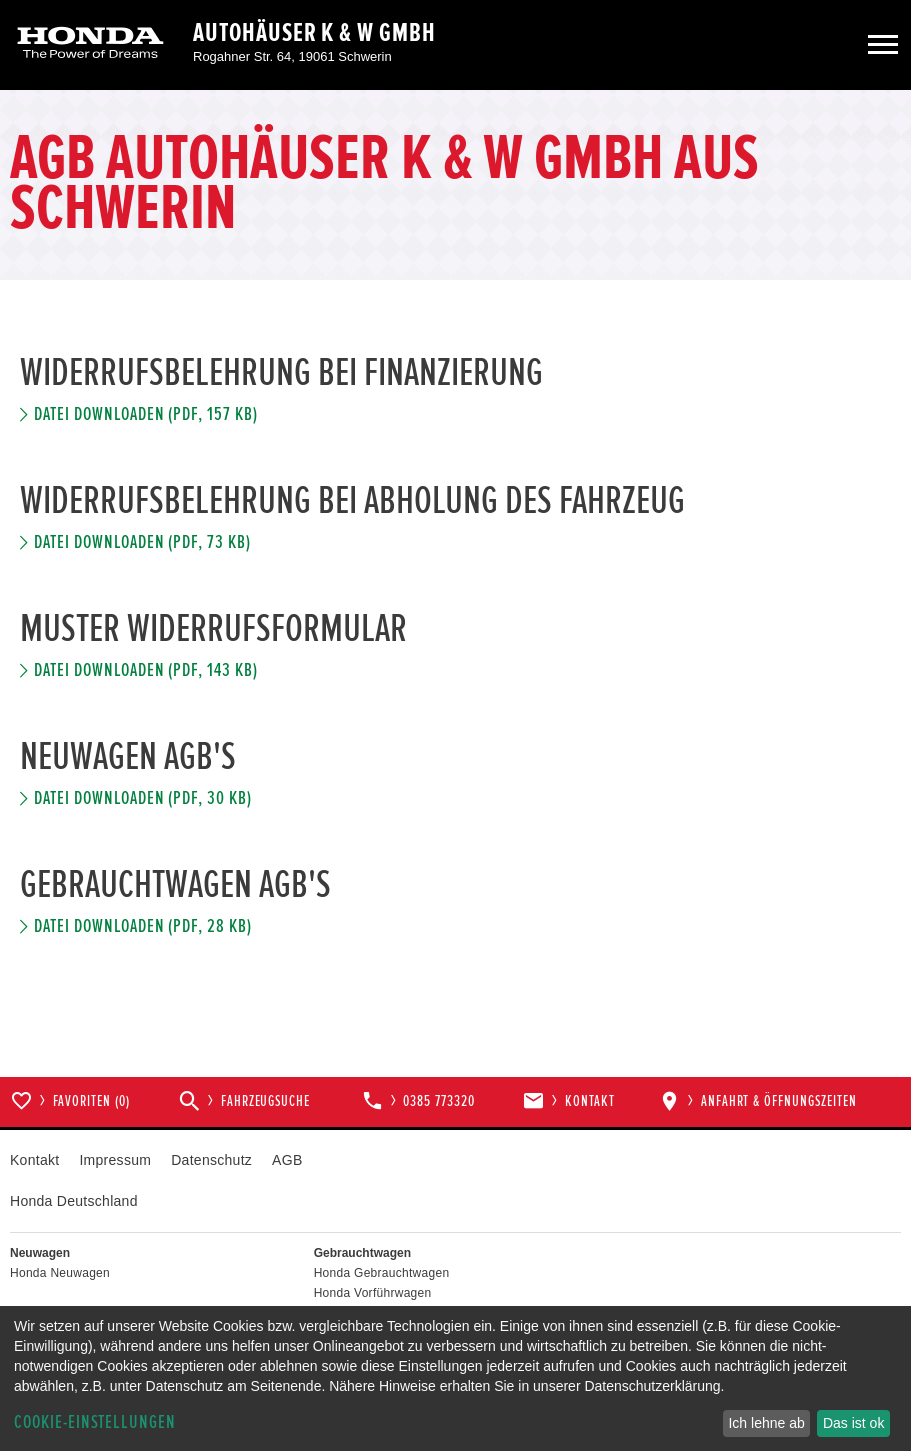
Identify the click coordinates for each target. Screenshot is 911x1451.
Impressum (115, 1160)
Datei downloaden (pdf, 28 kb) (143, 926)
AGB (287, 1160)
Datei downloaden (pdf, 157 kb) (146, 414)
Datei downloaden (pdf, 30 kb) (143, 798)
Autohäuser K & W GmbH (314, 33)
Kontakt (34, 1160)
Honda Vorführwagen (373, 1293)
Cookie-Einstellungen (95, 1422)
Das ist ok (853, 1423)
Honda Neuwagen (60, 1273)
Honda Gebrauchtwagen (382, 1273)
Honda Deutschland (74, 1201)
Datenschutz (211, 1160)
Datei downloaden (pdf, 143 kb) (146, 670)
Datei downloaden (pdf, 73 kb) (142, 542)
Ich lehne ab (766, 1423)
